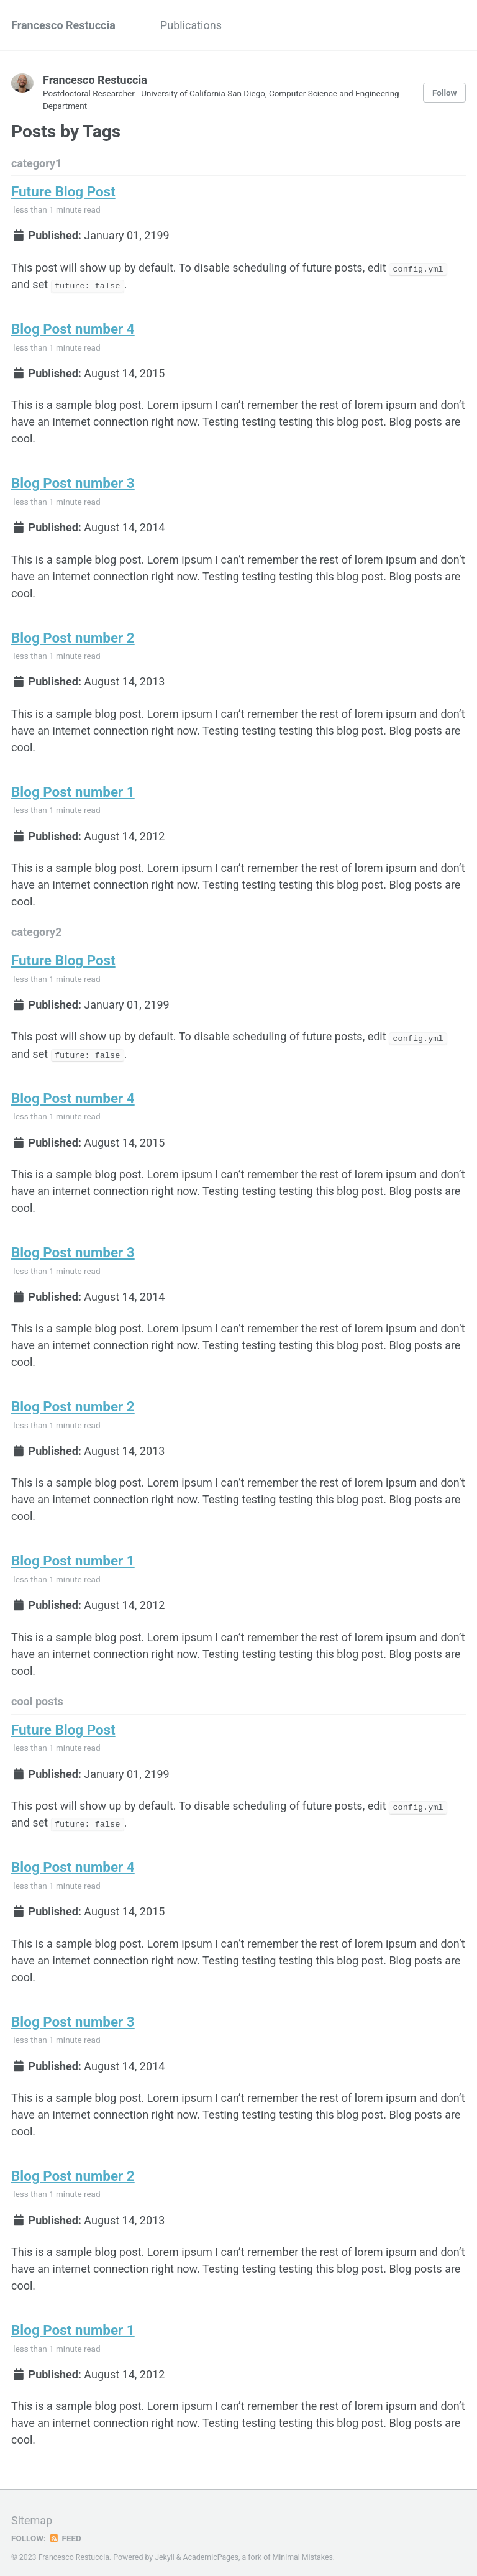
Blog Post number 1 (73, 789)
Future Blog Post (63, 191)
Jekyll (165, 2548)
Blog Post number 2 (73, 635)
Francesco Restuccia (63, 25)
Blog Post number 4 (73, 328)
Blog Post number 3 (73, 482)
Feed (65, 2529)
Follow (444, 93)
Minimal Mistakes (303, 2548)
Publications (191, 25)
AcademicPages (210, 2548)
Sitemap (31, 2511)
